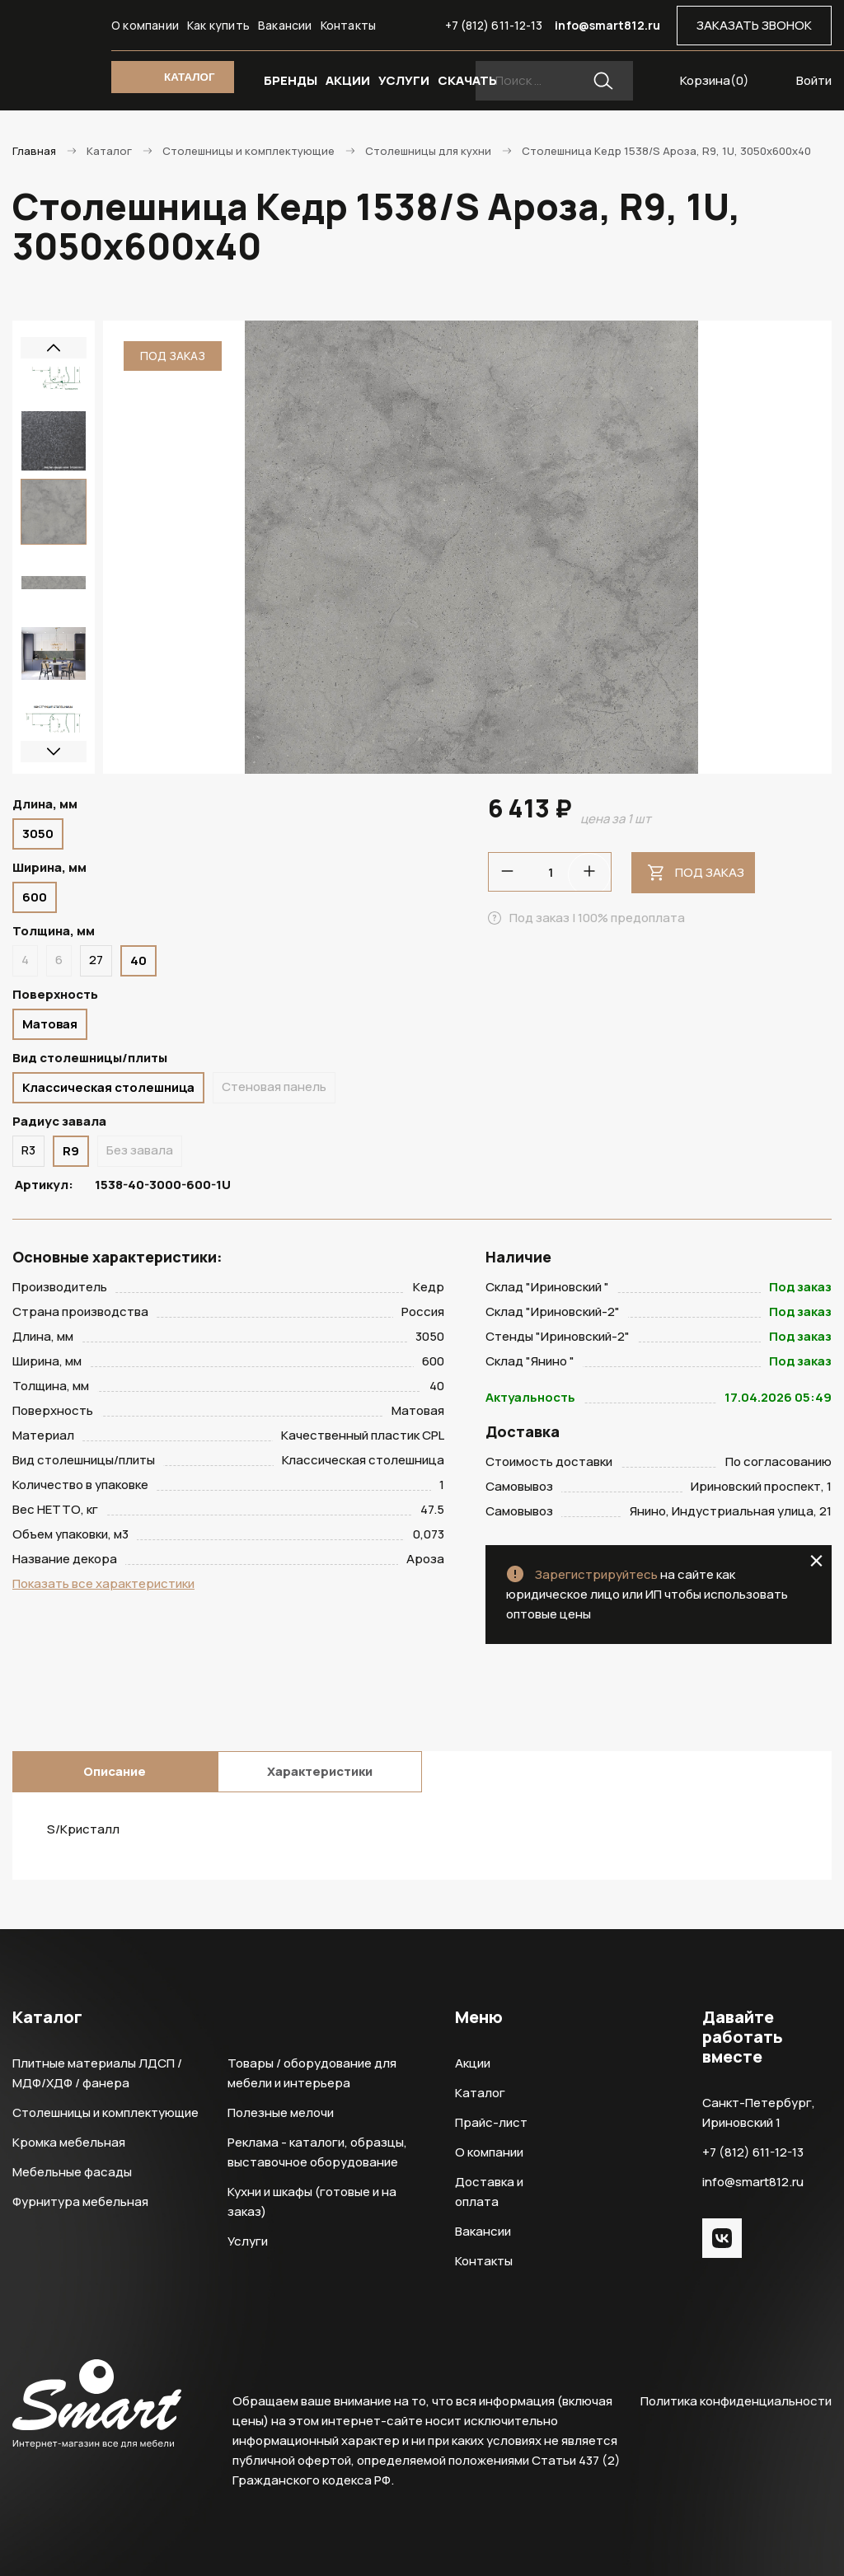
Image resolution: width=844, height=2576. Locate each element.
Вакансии (285, 25)
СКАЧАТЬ (467, 80)
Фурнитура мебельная (80, 2201)
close (816, 1561)
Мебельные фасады (72, 2171)
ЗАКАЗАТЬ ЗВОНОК (754, 25)
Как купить (218, 25)
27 (96, 959)
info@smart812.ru (607, 25)
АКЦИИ (348, 80)
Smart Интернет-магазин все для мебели (54, 32)
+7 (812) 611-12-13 (494, 25)
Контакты (349, 25)
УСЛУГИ (403, 80)
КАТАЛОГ (189, 77)
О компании (145, 25)
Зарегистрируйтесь (596, 1574)
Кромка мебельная (68, 2142)
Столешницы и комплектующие (105, 2112)
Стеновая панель (274, 1086)
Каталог (480, 2092)
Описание (114, 1771)
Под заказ (709, 872)
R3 (28, 1150)
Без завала (139, 1150)
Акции (472, 2063)
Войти (814, 80)
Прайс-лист (491, 2122)
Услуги (247, 2241)
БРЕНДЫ (290, 80)
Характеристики (320, 1771)
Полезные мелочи (280, 2112)
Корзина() (714, 80)
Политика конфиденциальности (736, 2401)
